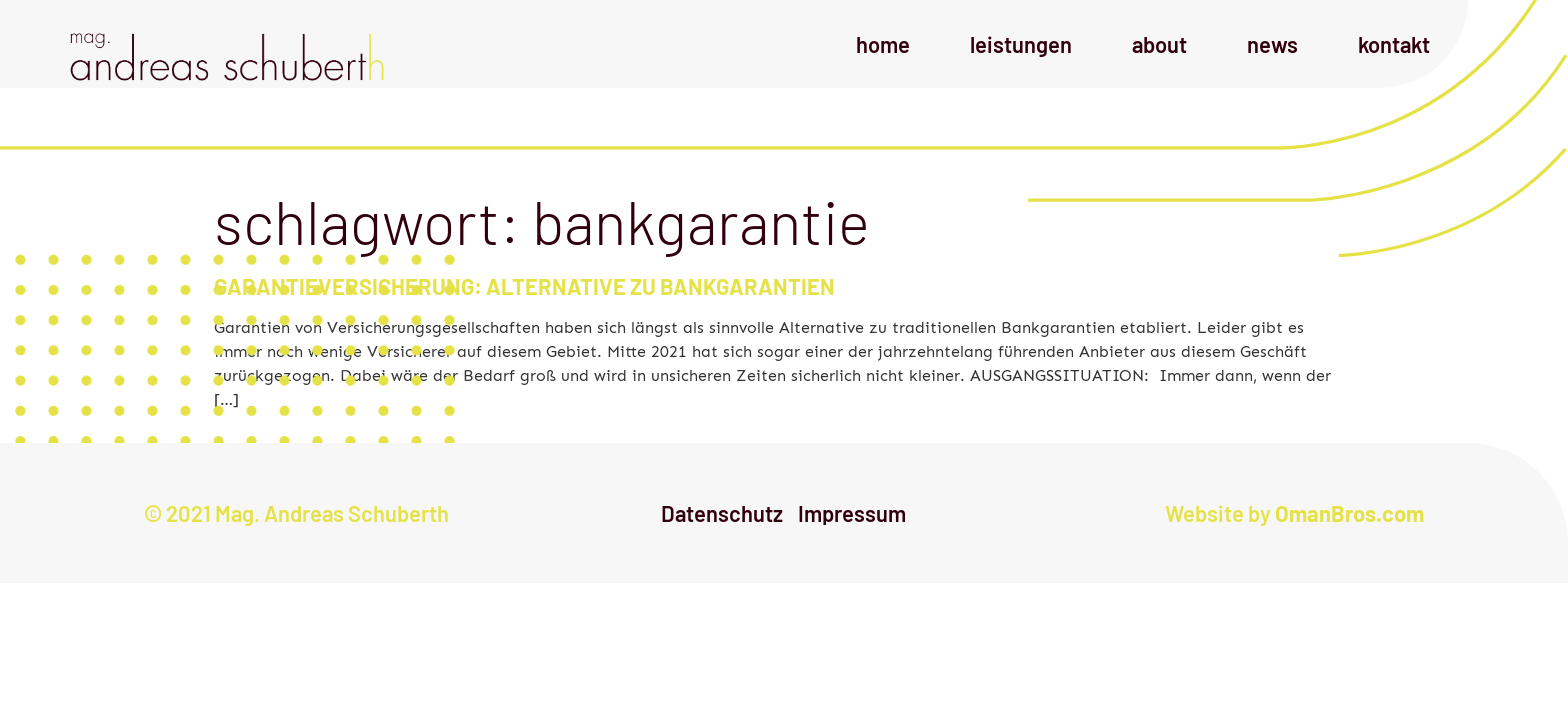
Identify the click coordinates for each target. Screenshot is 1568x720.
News (1272, 44)
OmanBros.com (1349, 513)
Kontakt (1394, 44)
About (1159, 44)
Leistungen (1021, 44)
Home (883, 44)
